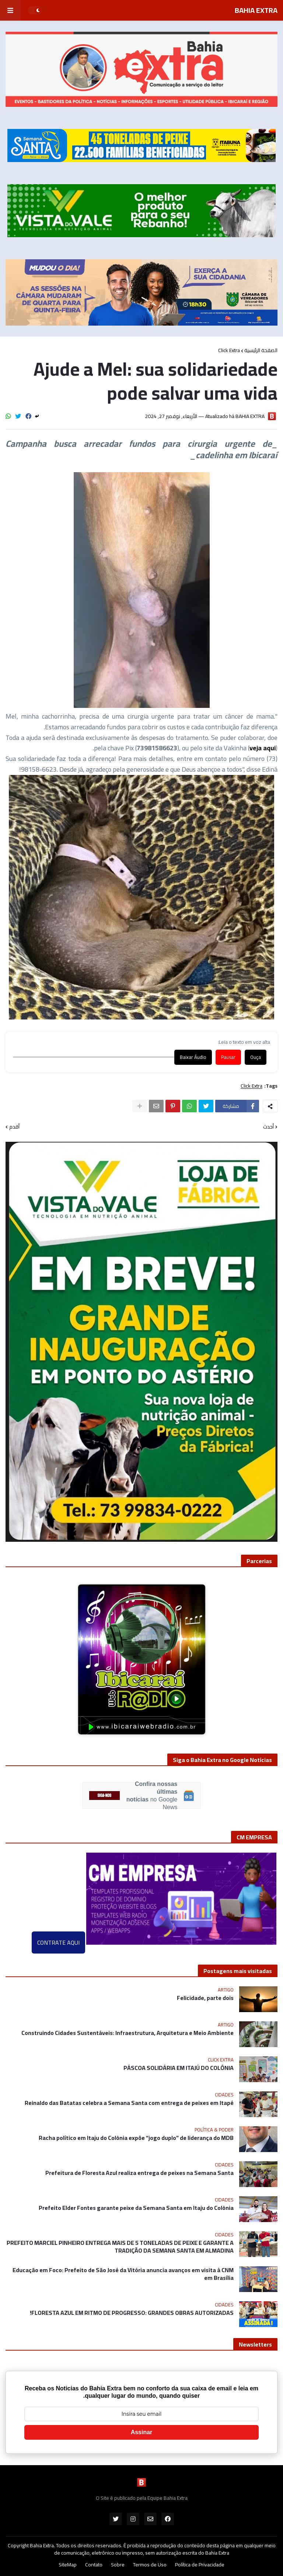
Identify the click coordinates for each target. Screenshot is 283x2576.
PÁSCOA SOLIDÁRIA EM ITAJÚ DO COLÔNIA (178, 2068)
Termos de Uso (150, 2565)
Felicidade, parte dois (205, 1998)
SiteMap (68, 2565)
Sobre (118, 2565)
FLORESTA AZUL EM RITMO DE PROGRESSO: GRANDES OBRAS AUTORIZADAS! (132, 2313)
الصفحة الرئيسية (260, 350)
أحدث (268, 1127)
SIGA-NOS (104, 1795)
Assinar (142, 2432)
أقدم (14, 1127)
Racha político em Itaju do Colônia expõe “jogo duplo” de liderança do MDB (136, 2138)
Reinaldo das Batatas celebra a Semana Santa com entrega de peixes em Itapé (129, 2103)
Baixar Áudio (193, 1057)
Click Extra (229, 350)
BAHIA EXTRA (256, 10)
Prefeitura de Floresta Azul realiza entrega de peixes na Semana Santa (139, 2173)
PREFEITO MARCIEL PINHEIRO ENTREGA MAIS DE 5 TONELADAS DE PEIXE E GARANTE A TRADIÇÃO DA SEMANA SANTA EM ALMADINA (120, 2246)
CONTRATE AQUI (58, 1942)
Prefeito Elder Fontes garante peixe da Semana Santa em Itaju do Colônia (136, 2208)
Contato (93, 2565)
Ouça (255, 1057)
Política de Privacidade (199, 2565)
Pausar (228, 1057)
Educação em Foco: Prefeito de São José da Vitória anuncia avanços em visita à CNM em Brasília (123, 2274)
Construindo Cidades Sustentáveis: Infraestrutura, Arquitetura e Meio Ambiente (127, 2033)
